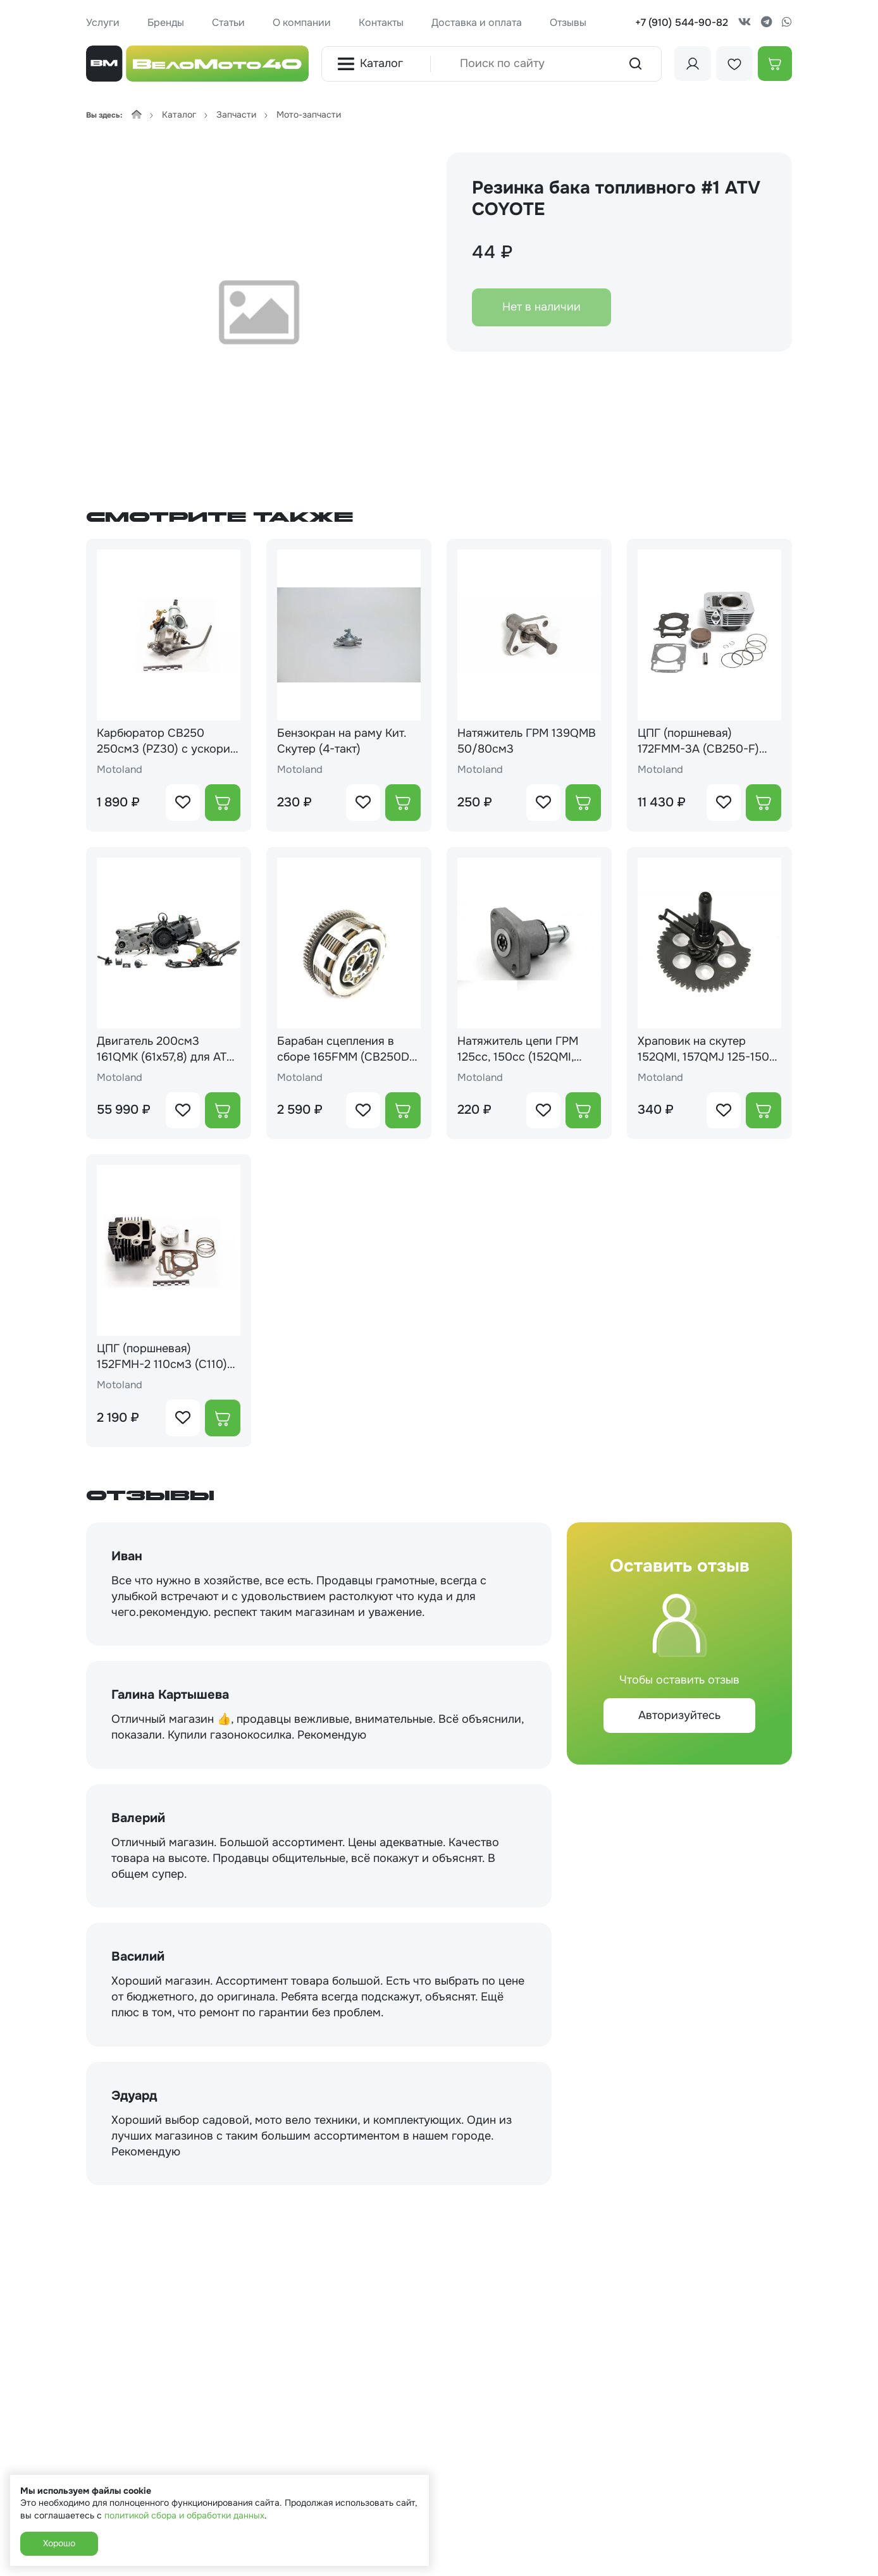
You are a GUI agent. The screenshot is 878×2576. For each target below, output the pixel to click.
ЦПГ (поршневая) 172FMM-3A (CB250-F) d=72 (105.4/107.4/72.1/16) (707, 741)
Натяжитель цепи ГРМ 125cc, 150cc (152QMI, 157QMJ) (517, 1049)
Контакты (381, 22)
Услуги (103, 22)
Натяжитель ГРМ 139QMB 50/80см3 (526, 741)
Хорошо (59, 2543)
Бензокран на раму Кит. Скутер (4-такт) (341, 741)
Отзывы (568, 22)
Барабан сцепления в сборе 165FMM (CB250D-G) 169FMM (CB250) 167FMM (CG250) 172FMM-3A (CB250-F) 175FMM (348, 1049)
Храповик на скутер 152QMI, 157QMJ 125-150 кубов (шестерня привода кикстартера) (708, 1049)
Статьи (228, 22)
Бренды (165, 22)
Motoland (119, 769)
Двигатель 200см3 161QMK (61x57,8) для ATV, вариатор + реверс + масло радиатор (166, 1049)
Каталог (370, 64)
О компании (302, 22)
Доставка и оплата (476, 22)
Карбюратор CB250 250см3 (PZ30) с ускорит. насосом (167, 741)
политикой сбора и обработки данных (184, 2515)
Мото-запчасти (308, 114)
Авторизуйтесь (679, 1715)
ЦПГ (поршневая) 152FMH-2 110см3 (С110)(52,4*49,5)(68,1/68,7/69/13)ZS (162, 1356)
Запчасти (236, 114)
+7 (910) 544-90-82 (681, 22)
